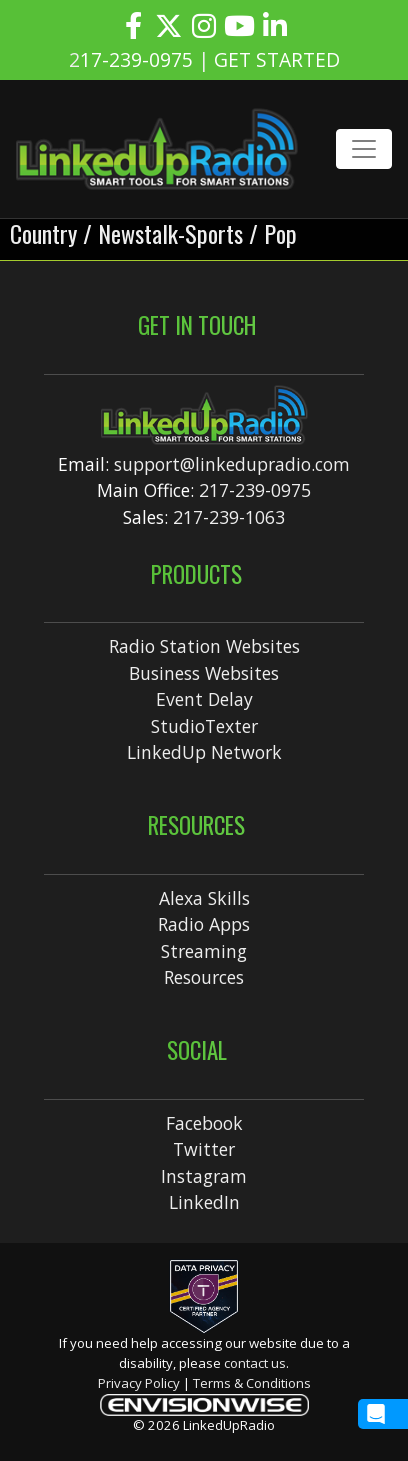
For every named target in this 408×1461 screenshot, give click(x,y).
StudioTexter (204, 726)
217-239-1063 (229, 517)
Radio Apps (204, 924)
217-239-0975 (255, 490)
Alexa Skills (204, 898)
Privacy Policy (139, 1383)
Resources (204, 977)
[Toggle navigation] (364, 149)
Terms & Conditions (252, 1383)
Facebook (204, 1123)
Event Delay (204, 699)
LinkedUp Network (204, 752)
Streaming (204, 951)
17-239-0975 (136, 59)
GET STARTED (277, 59)
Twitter (204, 1149)
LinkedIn (204, 1202)
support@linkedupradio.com (232, 464)
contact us (255, 1363)
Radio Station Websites (204, 646)
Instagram (204, 1176)
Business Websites (204, 673)
